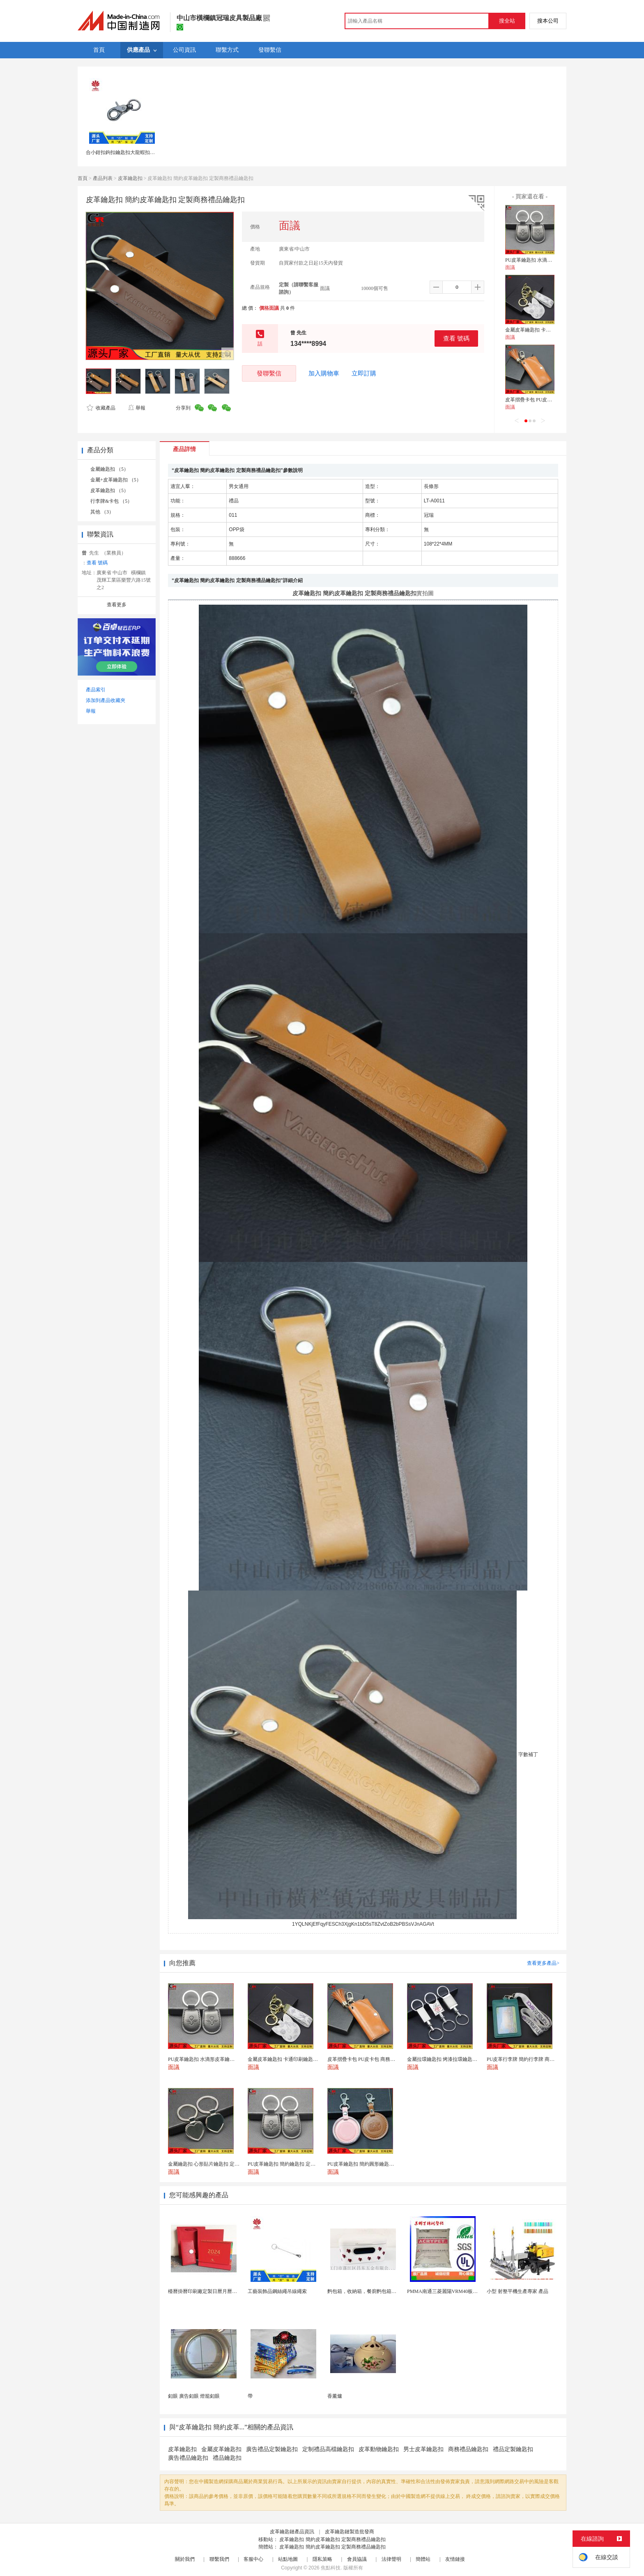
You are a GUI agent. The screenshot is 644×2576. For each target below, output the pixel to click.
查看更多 (116, 605)
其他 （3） (102, 512)
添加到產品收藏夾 (105, 700)
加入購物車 (323, 373)
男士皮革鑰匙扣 (423, 2449)
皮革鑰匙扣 (130, 178)
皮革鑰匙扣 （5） (109, 490)
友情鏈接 (455, 2559)
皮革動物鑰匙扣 (379, 2449)
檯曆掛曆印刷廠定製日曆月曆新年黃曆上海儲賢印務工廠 (229, 2291)
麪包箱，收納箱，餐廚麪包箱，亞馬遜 (369, 2291)
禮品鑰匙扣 (227, 2458)
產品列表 (103, 178)
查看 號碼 (456, 338)
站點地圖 (288, 2559)
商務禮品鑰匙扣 (468, 2449)
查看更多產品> (543, 1963)
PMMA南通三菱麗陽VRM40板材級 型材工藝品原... (462, 2291)
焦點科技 (330, 2568)
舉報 (136, 408)
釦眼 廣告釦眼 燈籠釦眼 (194, 2396)
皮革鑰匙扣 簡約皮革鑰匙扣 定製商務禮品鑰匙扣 (332, 2539)
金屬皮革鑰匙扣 (221, 2449)
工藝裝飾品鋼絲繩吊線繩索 (277, 2291)
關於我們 (185, 2559)
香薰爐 (334, 2396)
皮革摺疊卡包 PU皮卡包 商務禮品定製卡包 (551, 400)
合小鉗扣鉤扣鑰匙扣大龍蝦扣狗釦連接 (128, 152)
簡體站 (423, 2559)
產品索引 (96, 690)
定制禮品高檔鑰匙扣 (328, 2449)
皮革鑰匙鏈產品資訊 (292, 2532)
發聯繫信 (269, 373)
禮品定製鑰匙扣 (513, 2449)
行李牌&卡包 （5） (111, 501)
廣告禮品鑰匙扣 (188, 2458)
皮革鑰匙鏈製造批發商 (349, 2532)
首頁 (82, 178)
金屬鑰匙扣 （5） (109, 469)
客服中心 (253, 2559)
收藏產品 (101, 408)
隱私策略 (322, 2559)
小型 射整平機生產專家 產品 (517, 2291)
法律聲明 (391, 2559)
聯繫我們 (219, 2559)
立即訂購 (364, 373)
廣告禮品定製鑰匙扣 (272, 2449)
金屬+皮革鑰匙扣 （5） (115, 480)
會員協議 (357, 2559)
